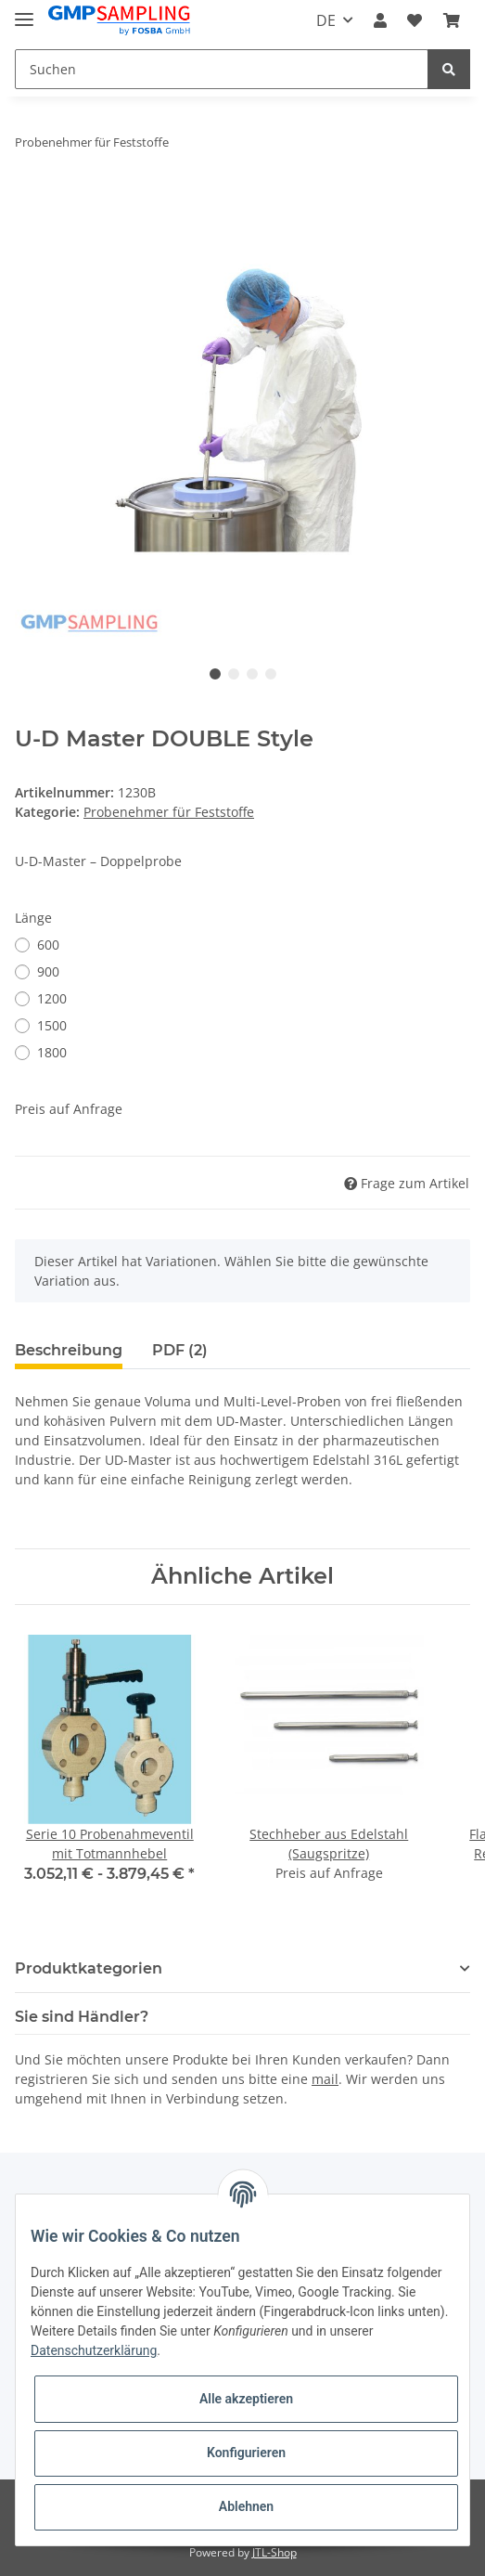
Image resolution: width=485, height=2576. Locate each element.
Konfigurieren (246, 2452)
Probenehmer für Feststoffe (168, 812)
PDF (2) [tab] (180, 1350)
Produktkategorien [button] (88, 1968)
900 (48, 971)
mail (325, 2079)
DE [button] (326, 20)
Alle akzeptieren (246, 2398)
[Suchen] (221, 69)
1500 (52, 1025)
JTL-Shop (274, 2552)
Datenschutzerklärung (94, 2350)
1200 (52, 998)
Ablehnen (246, 2506)
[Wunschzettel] (414, 20)
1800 (52, 1052)
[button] (380, 20)
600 (48, 944)
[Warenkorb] (451, 20)
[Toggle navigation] (24, 11)
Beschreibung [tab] (68, 1350)
